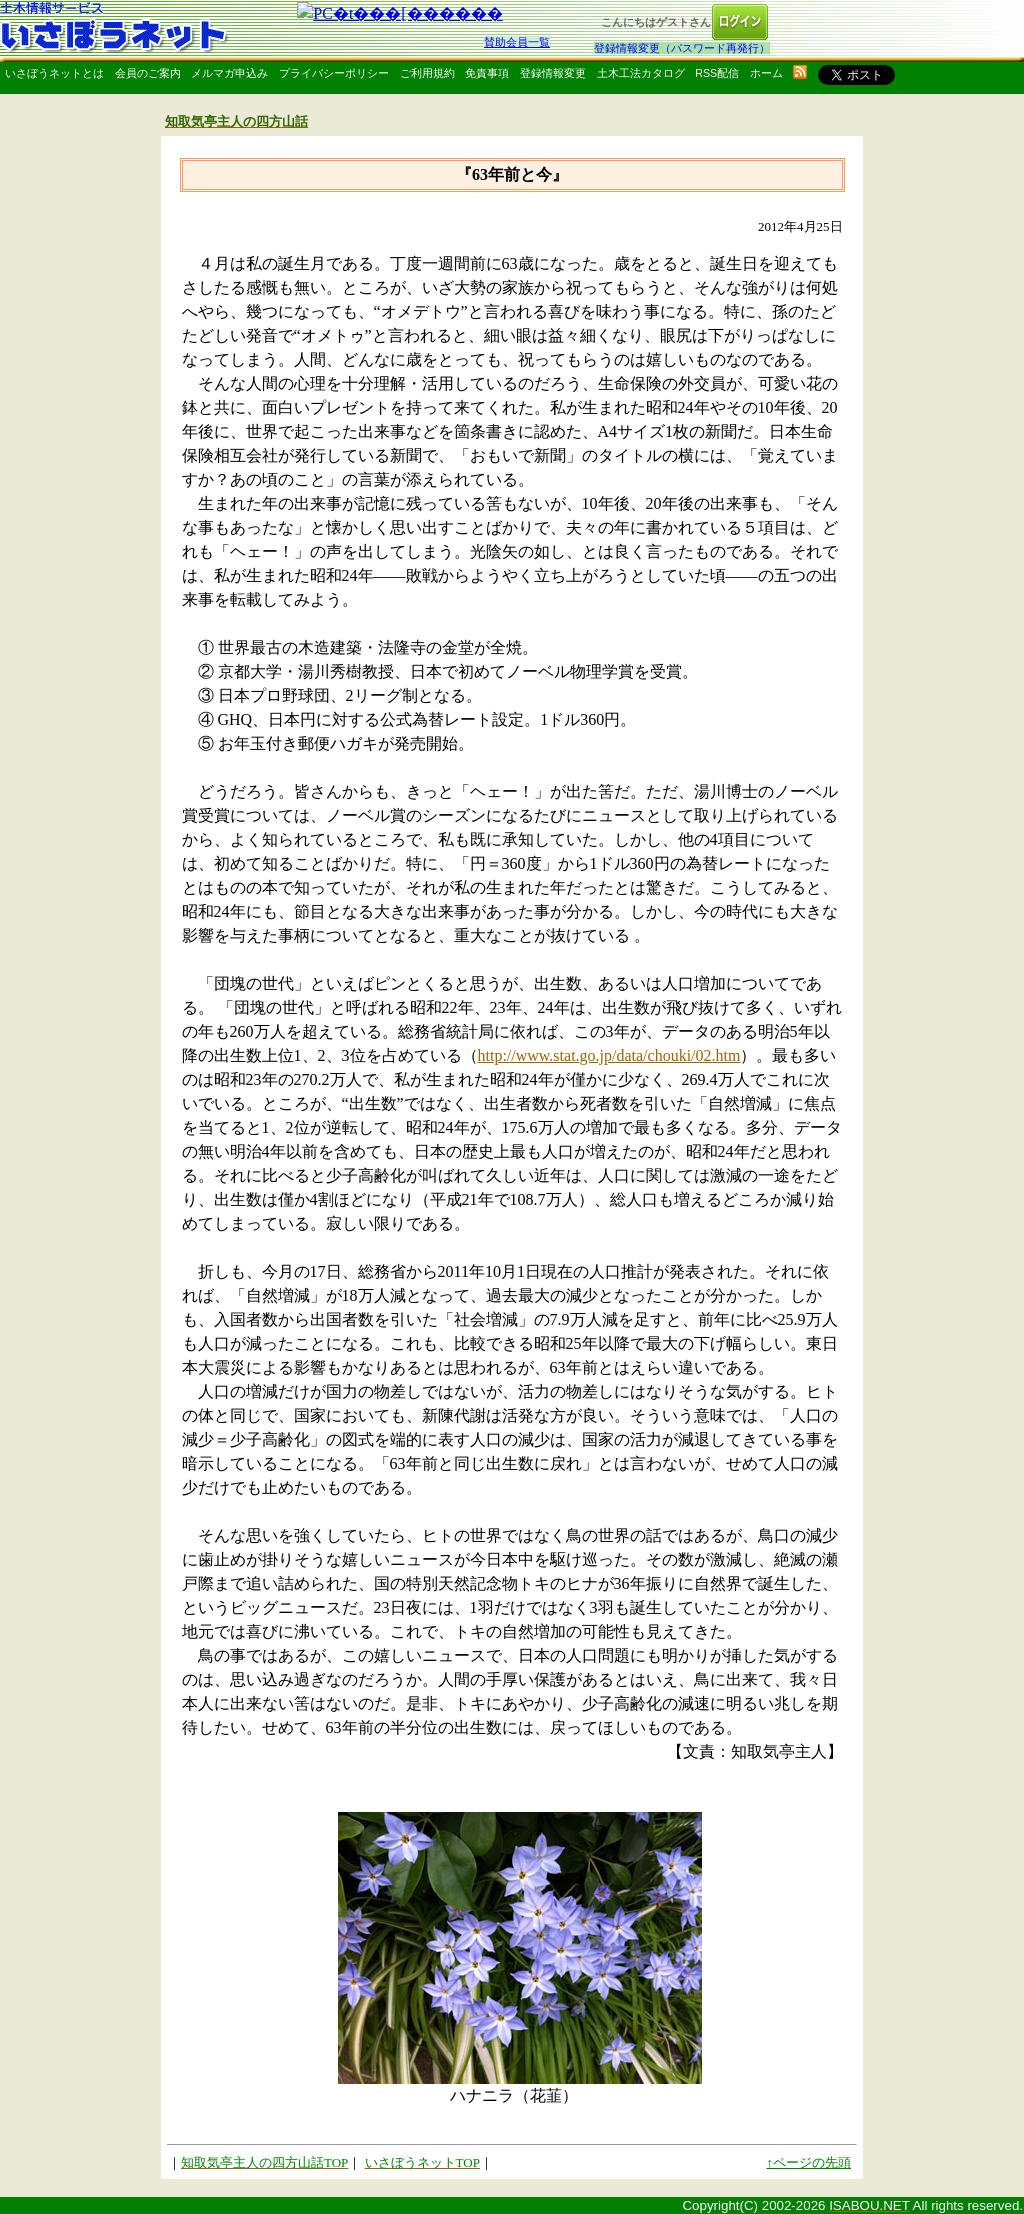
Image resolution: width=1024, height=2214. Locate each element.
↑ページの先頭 (809, 2162)
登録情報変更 (553, 73)
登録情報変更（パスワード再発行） (682, 48)
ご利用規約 (427, 73)
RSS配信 (717, 73)
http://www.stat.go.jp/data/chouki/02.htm (609, 1055)
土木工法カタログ (641, 73)
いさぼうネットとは (54, 73)
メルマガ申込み (229, 73)
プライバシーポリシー (334, 73)
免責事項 (487, 73)
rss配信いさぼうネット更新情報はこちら (800, 72)
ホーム (766, 73)
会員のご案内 (148, 73)
